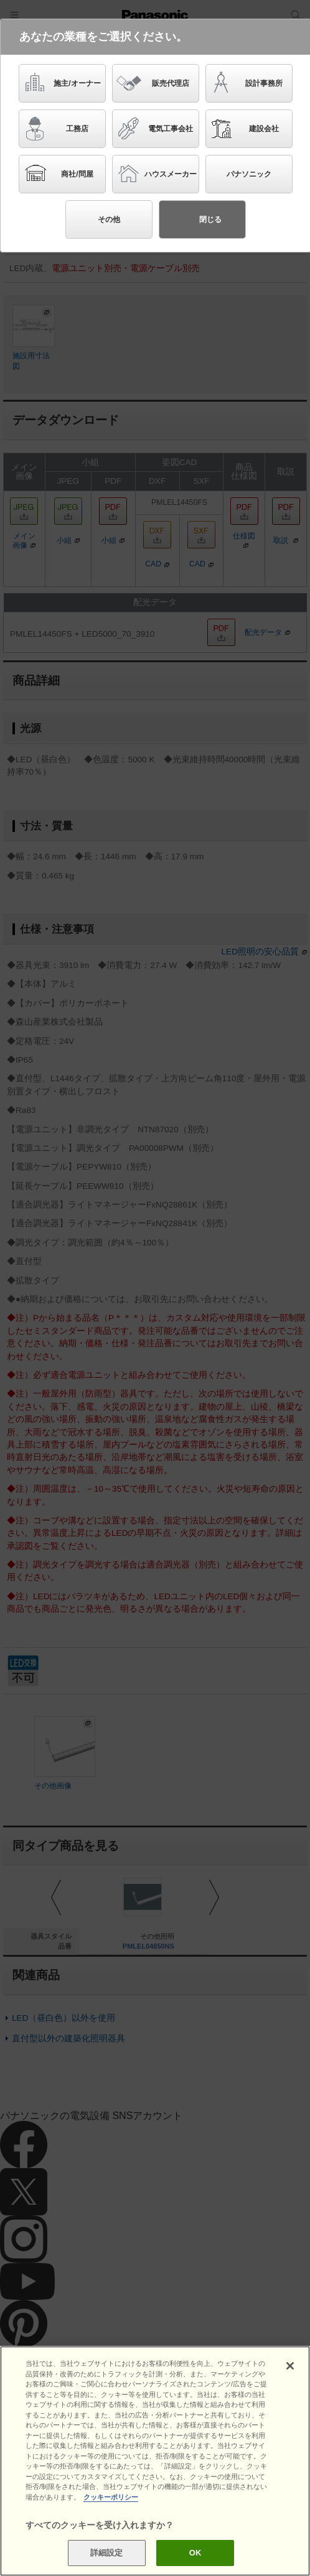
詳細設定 (106, 2552)
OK (195, 2552)
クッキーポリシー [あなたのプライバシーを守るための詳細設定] (110, 2497)
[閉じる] (290, 2366)
